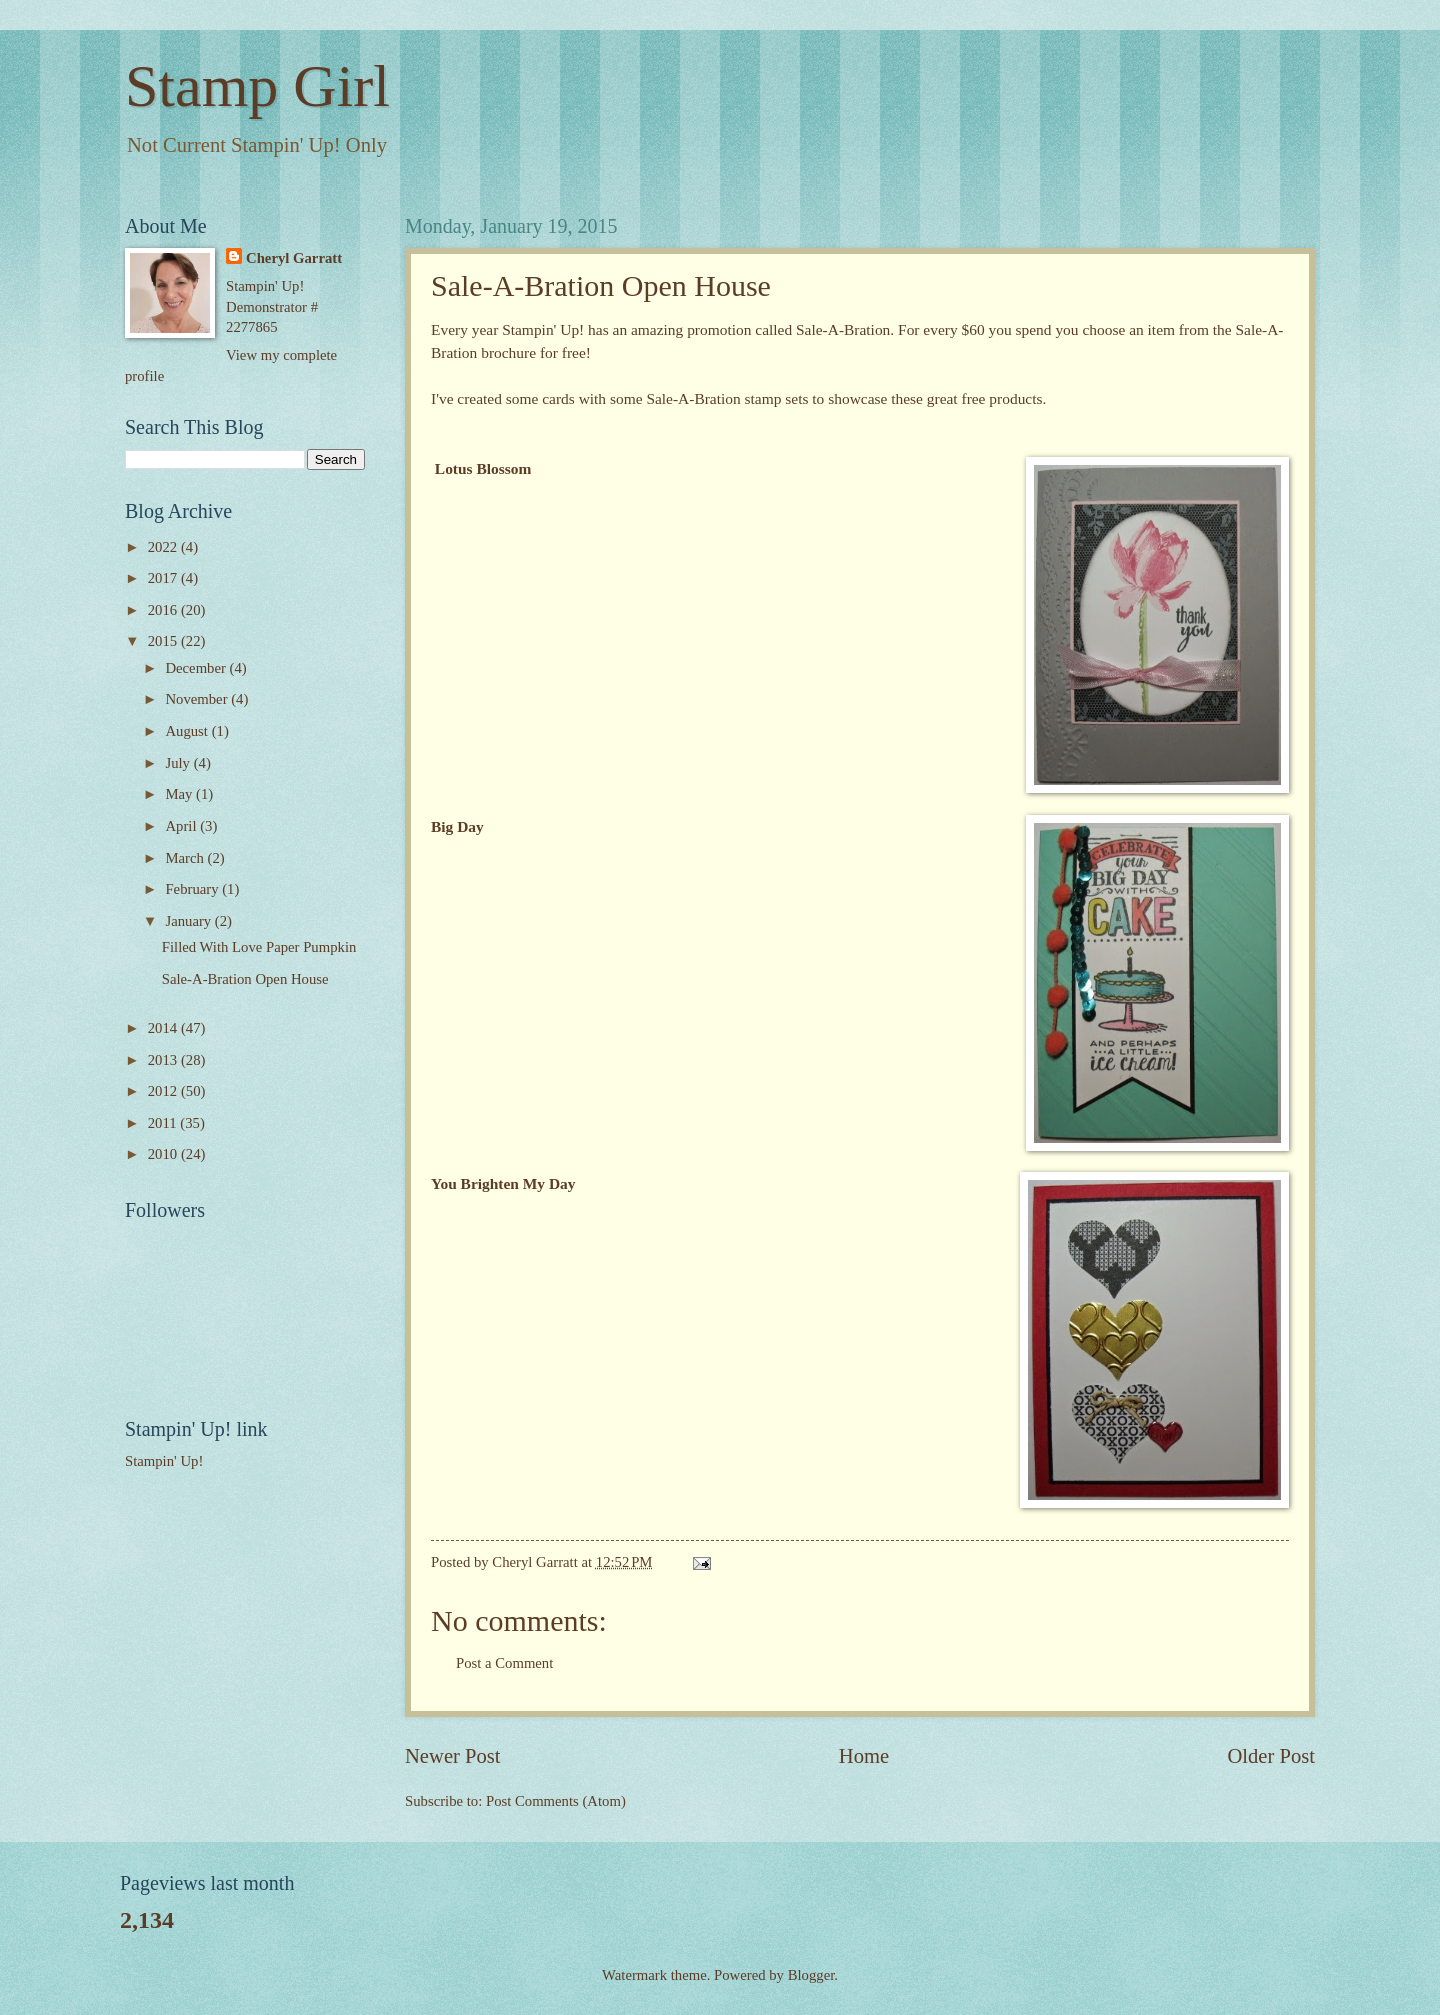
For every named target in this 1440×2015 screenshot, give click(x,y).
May (180, 794)
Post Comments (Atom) (556, 1801)
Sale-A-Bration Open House (245, 979)
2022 (164, 547)
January (189, 921)
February (193, 889)
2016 (164, 610)
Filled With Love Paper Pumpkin (259, 947)
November (198, 699)
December (197, 668)
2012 (164, 1091)
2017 (164, 578)
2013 (164, 1060)
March (186, 858)
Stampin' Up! (164, 1461)
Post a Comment (504, 1663)
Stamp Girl (257, 86)
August (188, 731)
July (179, 763)
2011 (164, 1123)
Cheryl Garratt (294, 258)
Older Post (1271, 1756)
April (182, 826)
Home (864, 1756)
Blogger (811, 1975)
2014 (164, 1028)
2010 (164, 1154)
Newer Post (453, 1756)
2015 (164, 641)
